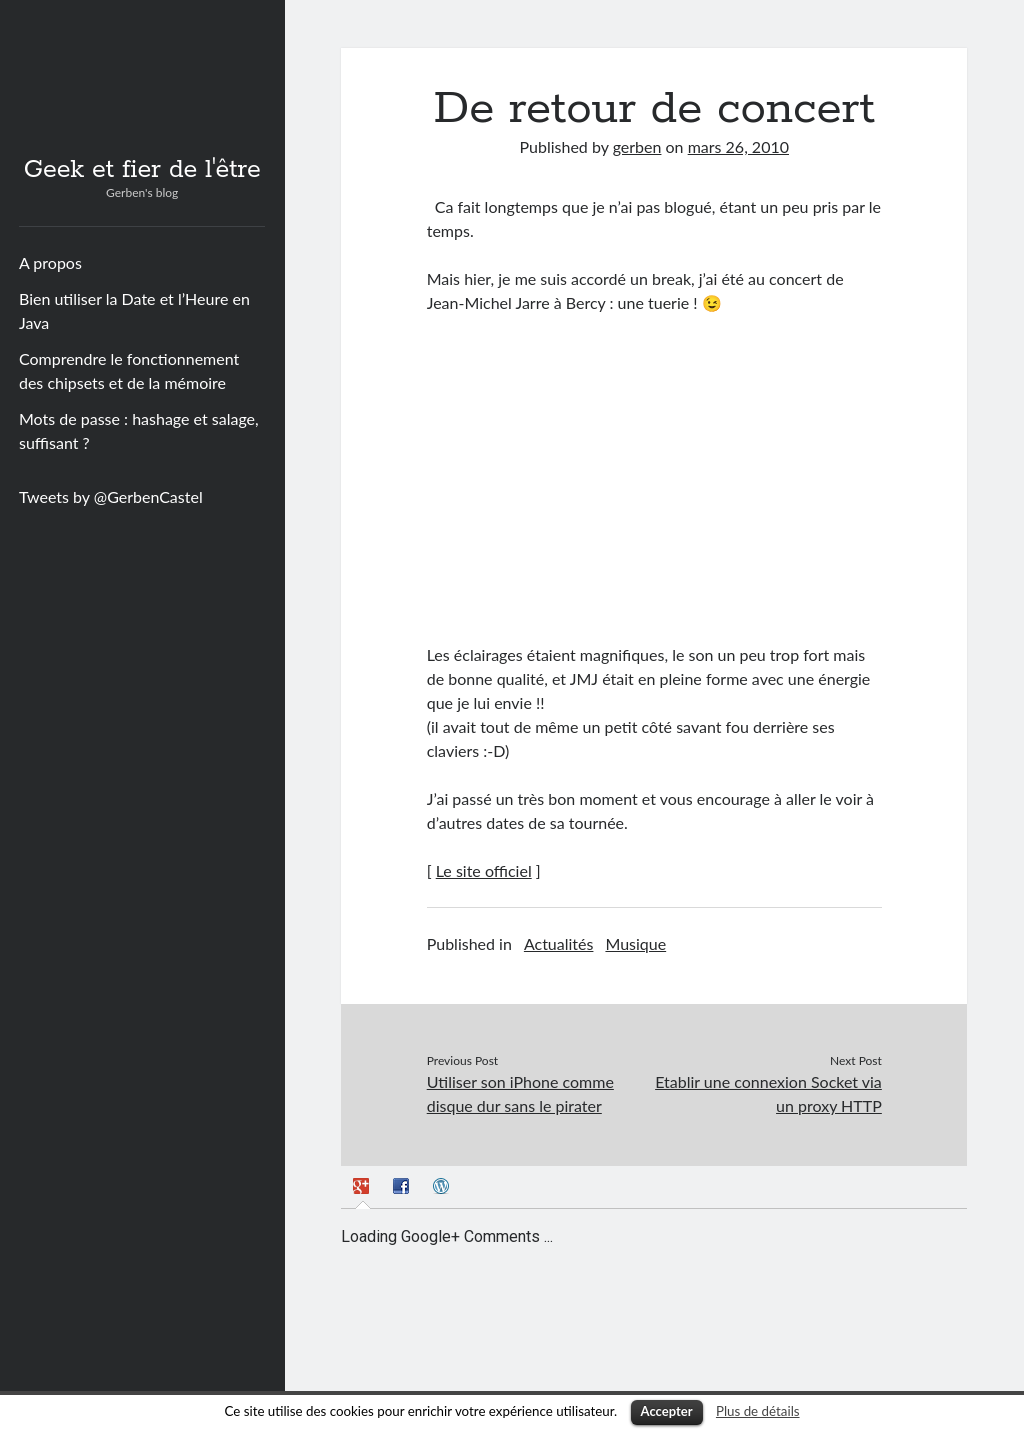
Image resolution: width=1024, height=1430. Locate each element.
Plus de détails (758, 1411)
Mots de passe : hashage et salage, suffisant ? (139, 430)
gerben (637, 146)
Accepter (667, 1411)
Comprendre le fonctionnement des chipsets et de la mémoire (129, 370)
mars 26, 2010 (738, 146)
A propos (50, 262)
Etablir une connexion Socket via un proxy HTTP (768, 1093)
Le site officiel (484, 870)
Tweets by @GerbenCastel (111, 496)
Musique (635, 943)
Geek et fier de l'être (142, 170)
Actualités (559, 943)
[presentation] (363, 1189)
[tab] (363, 1189)
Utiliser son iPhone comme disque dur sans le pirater (520, 1093)
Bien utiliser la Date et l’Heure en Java (134, 310)
